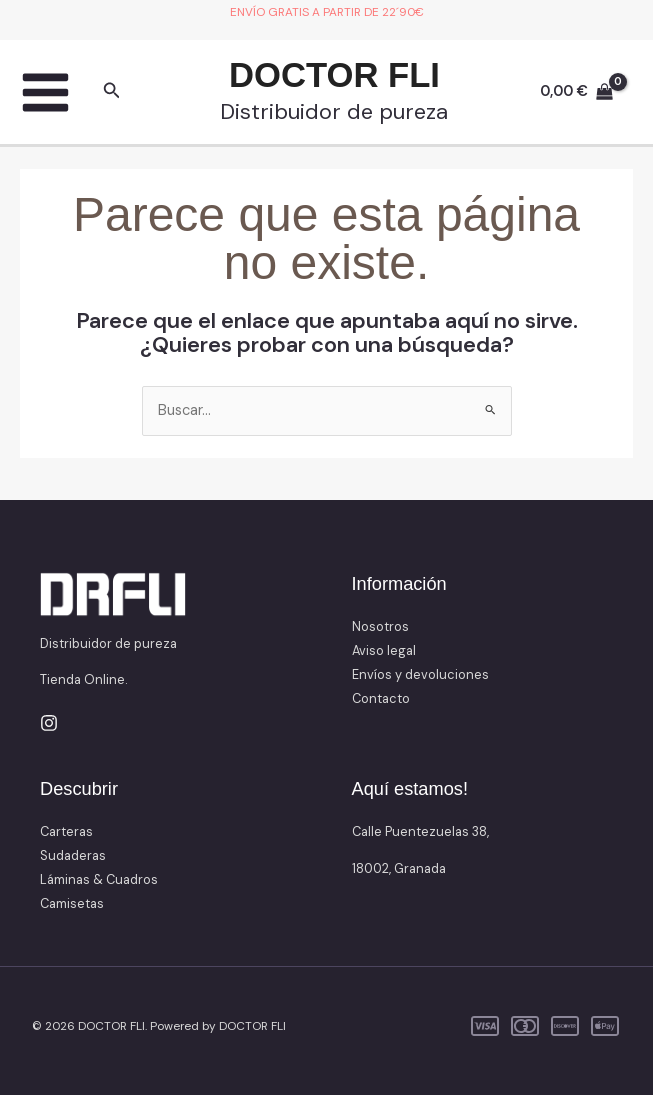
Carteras (66, 831)
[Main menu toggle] (45, 92)
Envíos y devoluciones (420, 674)
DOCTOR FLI (334, 75)
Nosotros (380, 626)
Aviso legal (384, 650)
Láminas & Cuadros (99, 879)
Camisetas (72, 903)
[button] (112, 92)
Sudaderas (73, 855)
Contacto (381, 698)
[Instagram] (49, 723)
